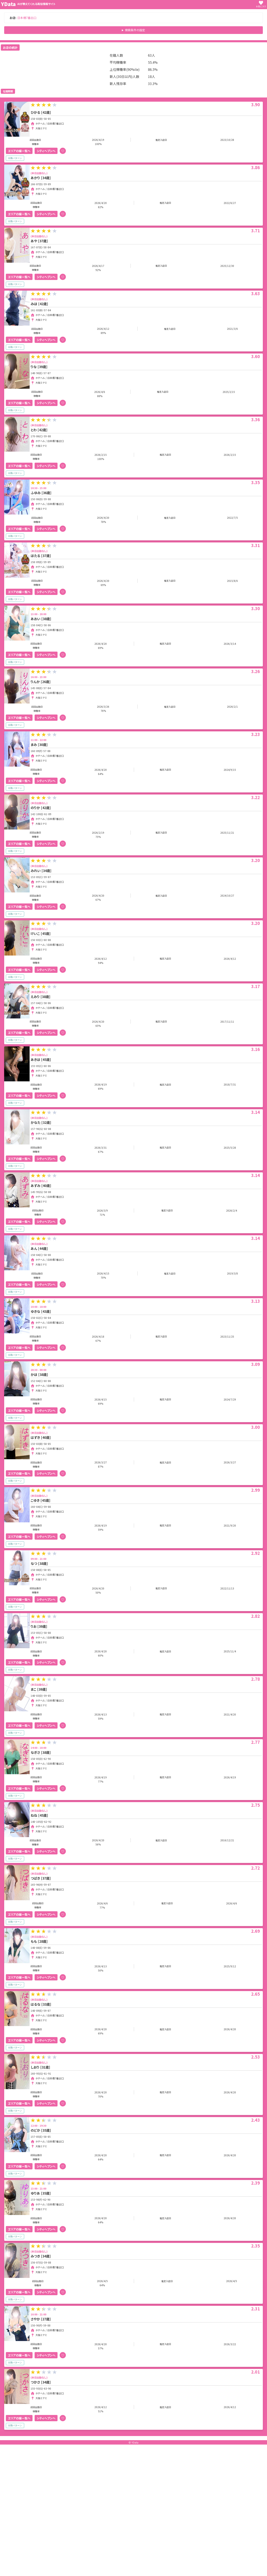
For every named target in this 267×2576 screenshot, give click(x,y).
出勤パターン (15, 290)
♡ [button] (62, 282)
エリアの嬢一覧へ (19, 282)
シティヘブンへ (46, 282)
